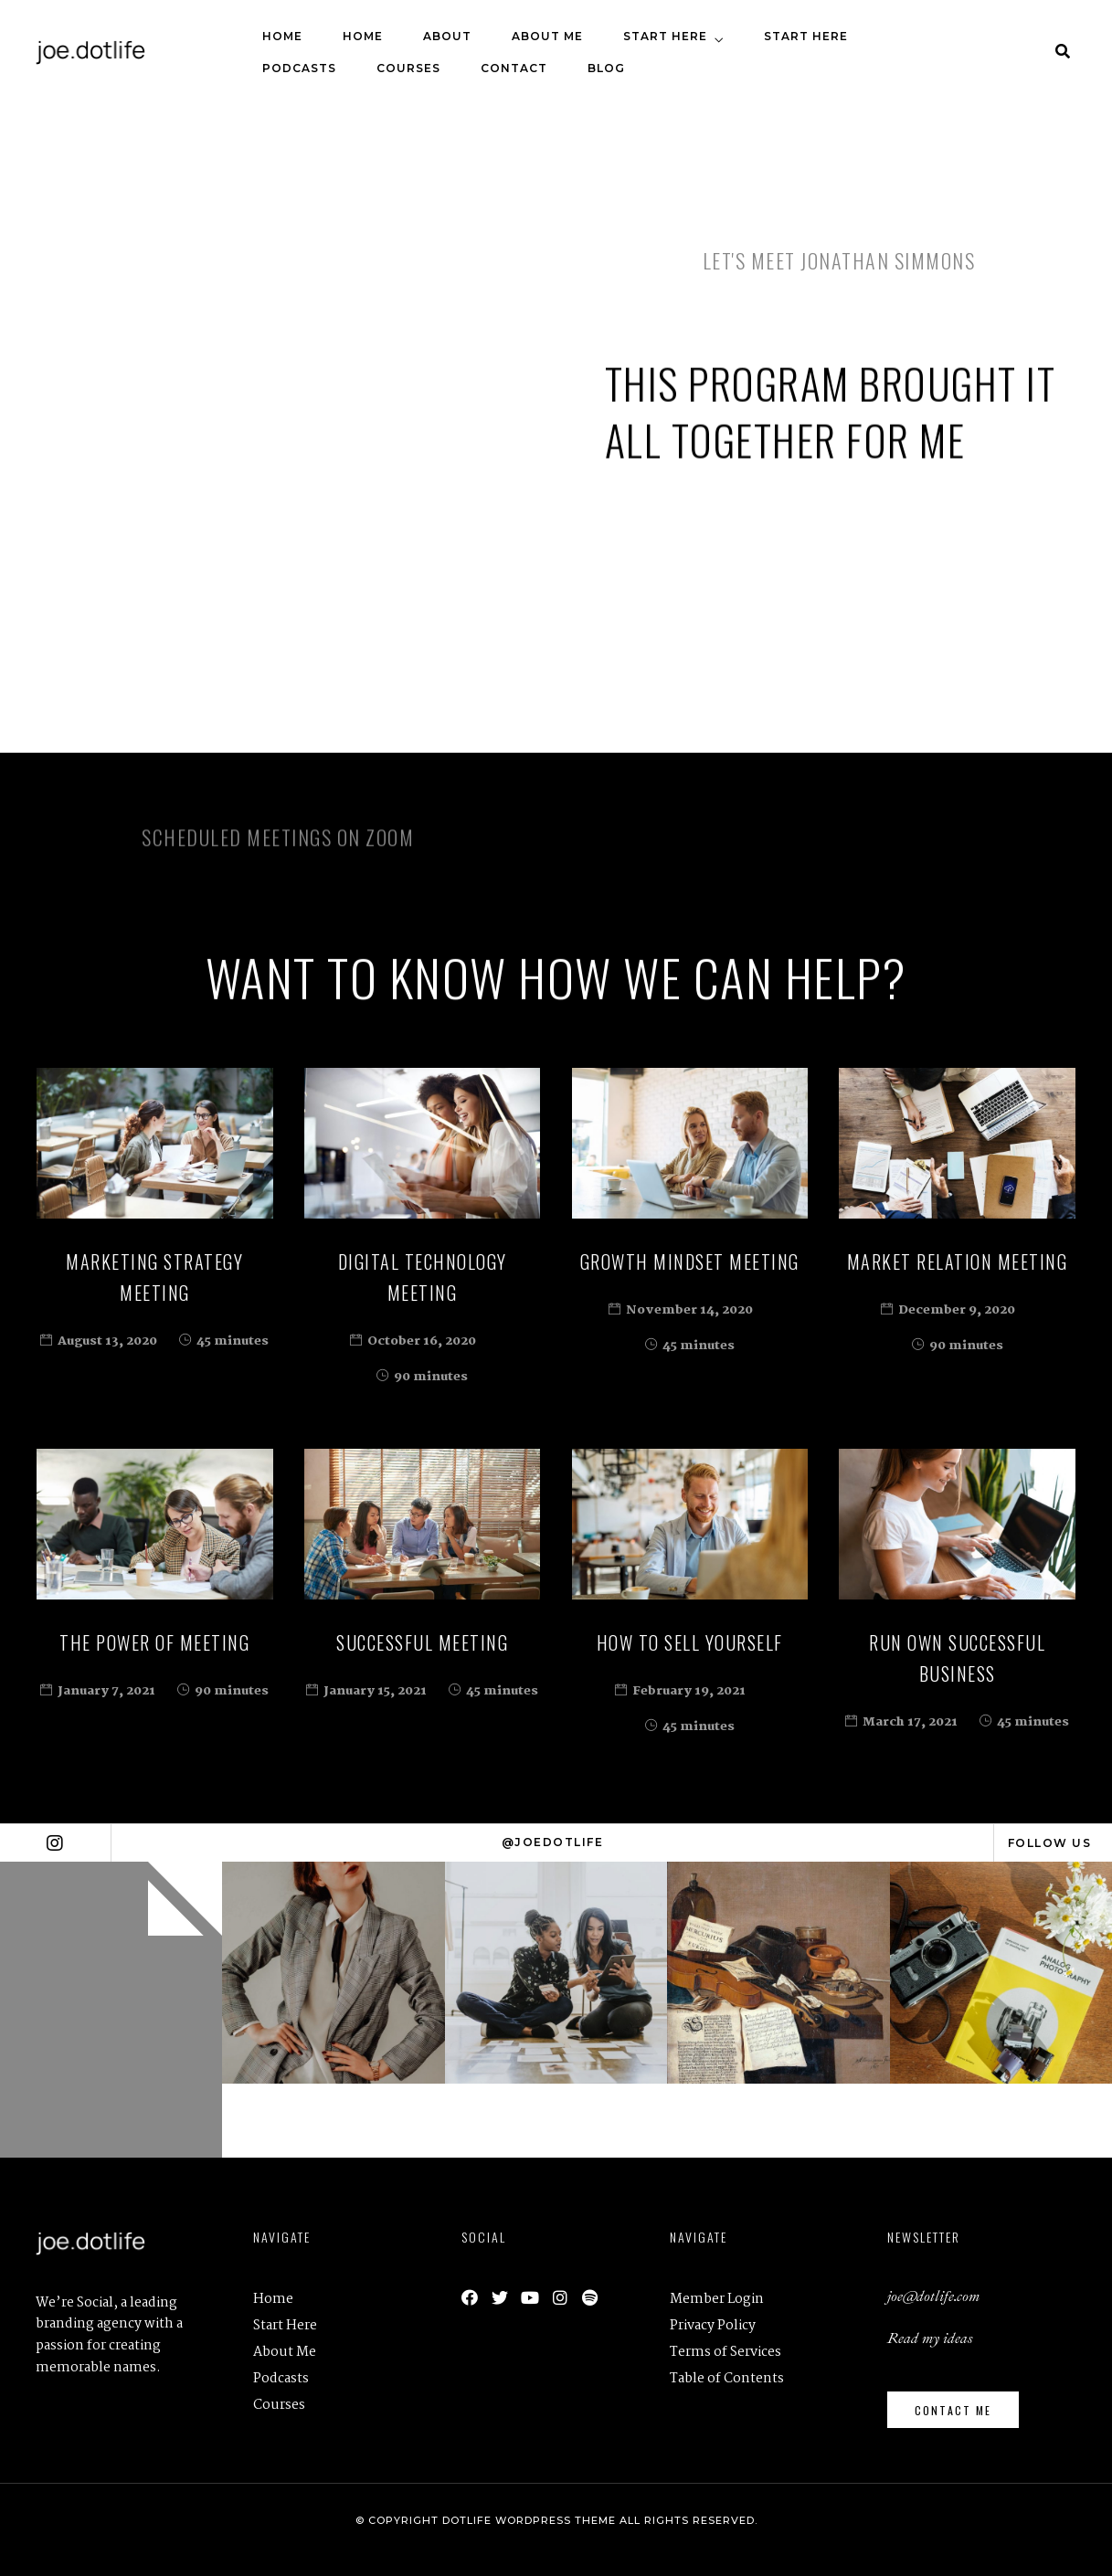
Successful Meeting (422, 1642)
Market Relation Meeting (957, 1261)
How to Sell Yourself (690, 1642)
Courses (408, 68)
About (447, 36)
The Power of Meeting (154, 1642)
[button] (953, 2409)
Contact (514, 68)
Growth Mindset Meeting (690, 1261)
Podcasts (299, 68)
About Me (547, 36)
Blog (606, 68)
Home (282, 36)
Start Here (665, 36)
